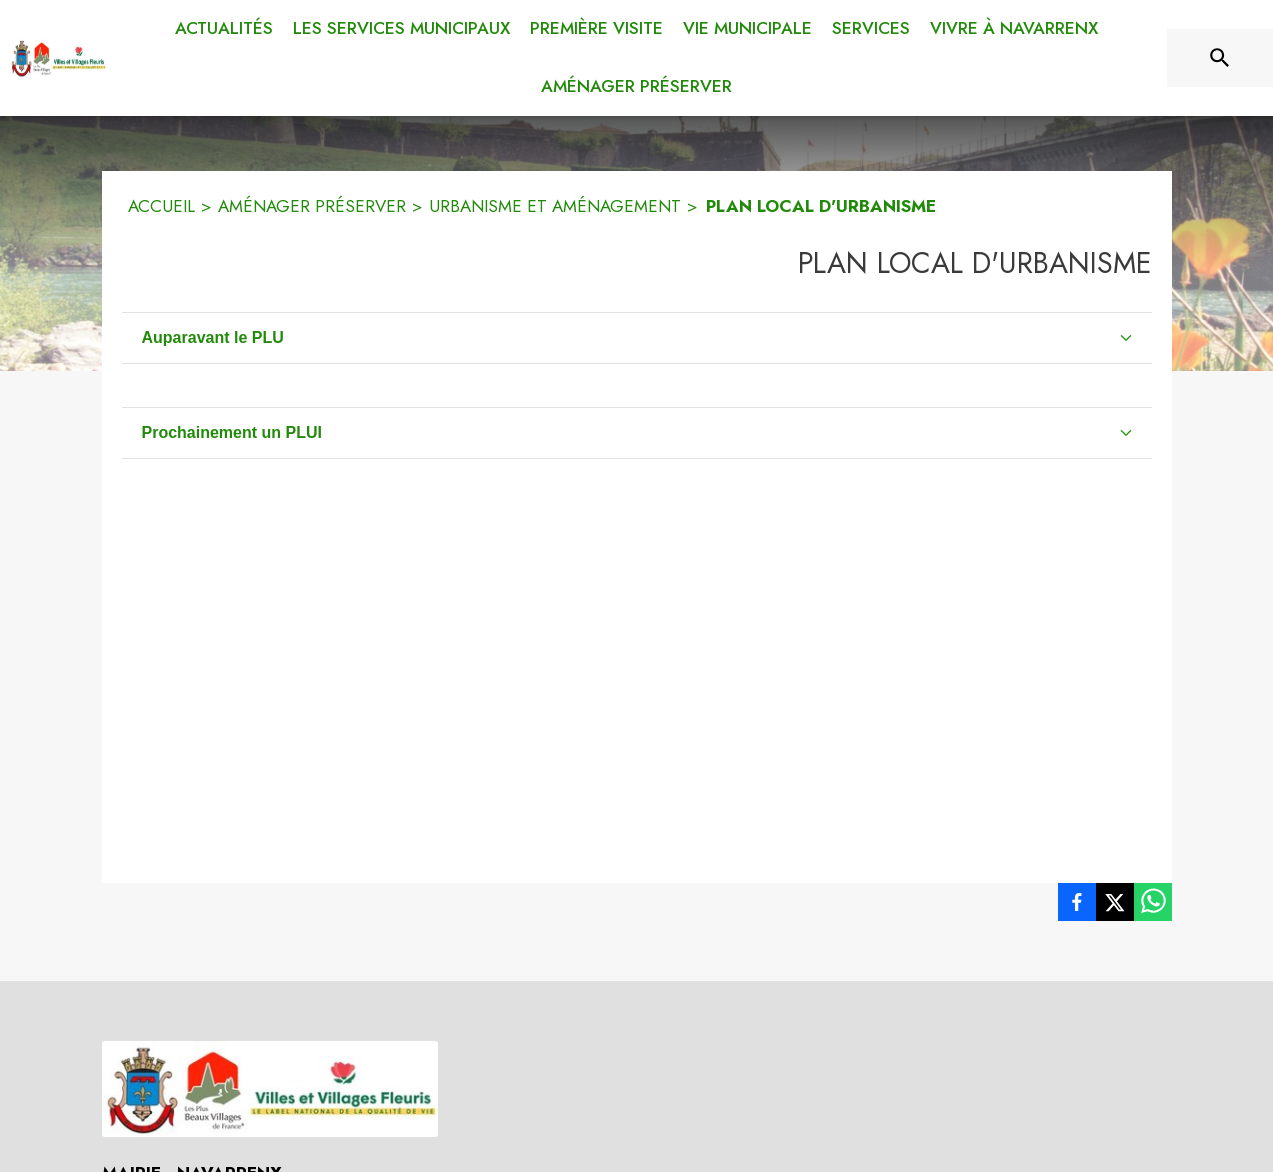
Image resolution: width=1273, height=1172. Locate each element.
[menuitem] (224, 29)
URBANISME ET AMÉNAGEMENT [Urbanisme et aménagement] (555, 206)
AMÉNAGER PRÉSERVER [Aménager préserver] (312, 206)
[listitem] (1077, 906)
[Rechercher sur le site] (1220, 58)
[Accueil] (58, 58)
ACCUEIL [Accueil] (161, 206)
